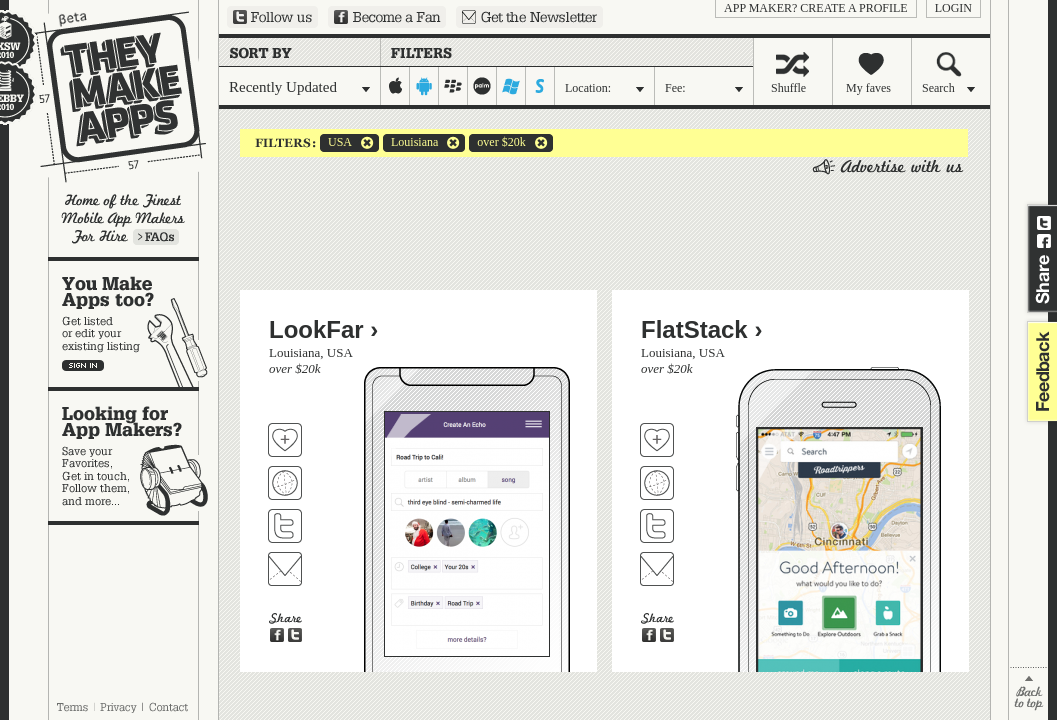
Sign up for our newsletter (529, 17)
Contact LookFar (285, 569)
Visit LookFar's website (285, 483)
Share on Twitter (1044, 223)
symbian (540, 86)
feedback (1040, 371)
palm (482, 86)
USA (336, 143)
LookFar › (323, 329)
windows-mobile (511, 86)
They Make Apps (107, 96)
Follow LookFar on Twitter (285, 526)
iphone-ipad (395, 86)
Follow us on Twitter (272, 17)
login (953, 8)
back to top (1028, 693)
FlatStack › (701, 329)
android (424, 86)
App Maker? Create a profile (816, 8)
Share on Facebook (1044, 241)
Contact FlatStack (657, 569)
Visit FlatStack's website (657, 483)
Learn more (156, 237)
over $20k (497, 143)
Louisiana (410, 143)
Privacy (118, 707)
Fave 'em (285, 440)
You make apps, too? (133, 324)
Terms (72, 707)
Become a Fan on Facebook (387, 17)
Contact (170, 707)
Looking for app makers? (133, 456)
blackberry (453, 86)
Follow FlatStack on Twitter (657, 526)
